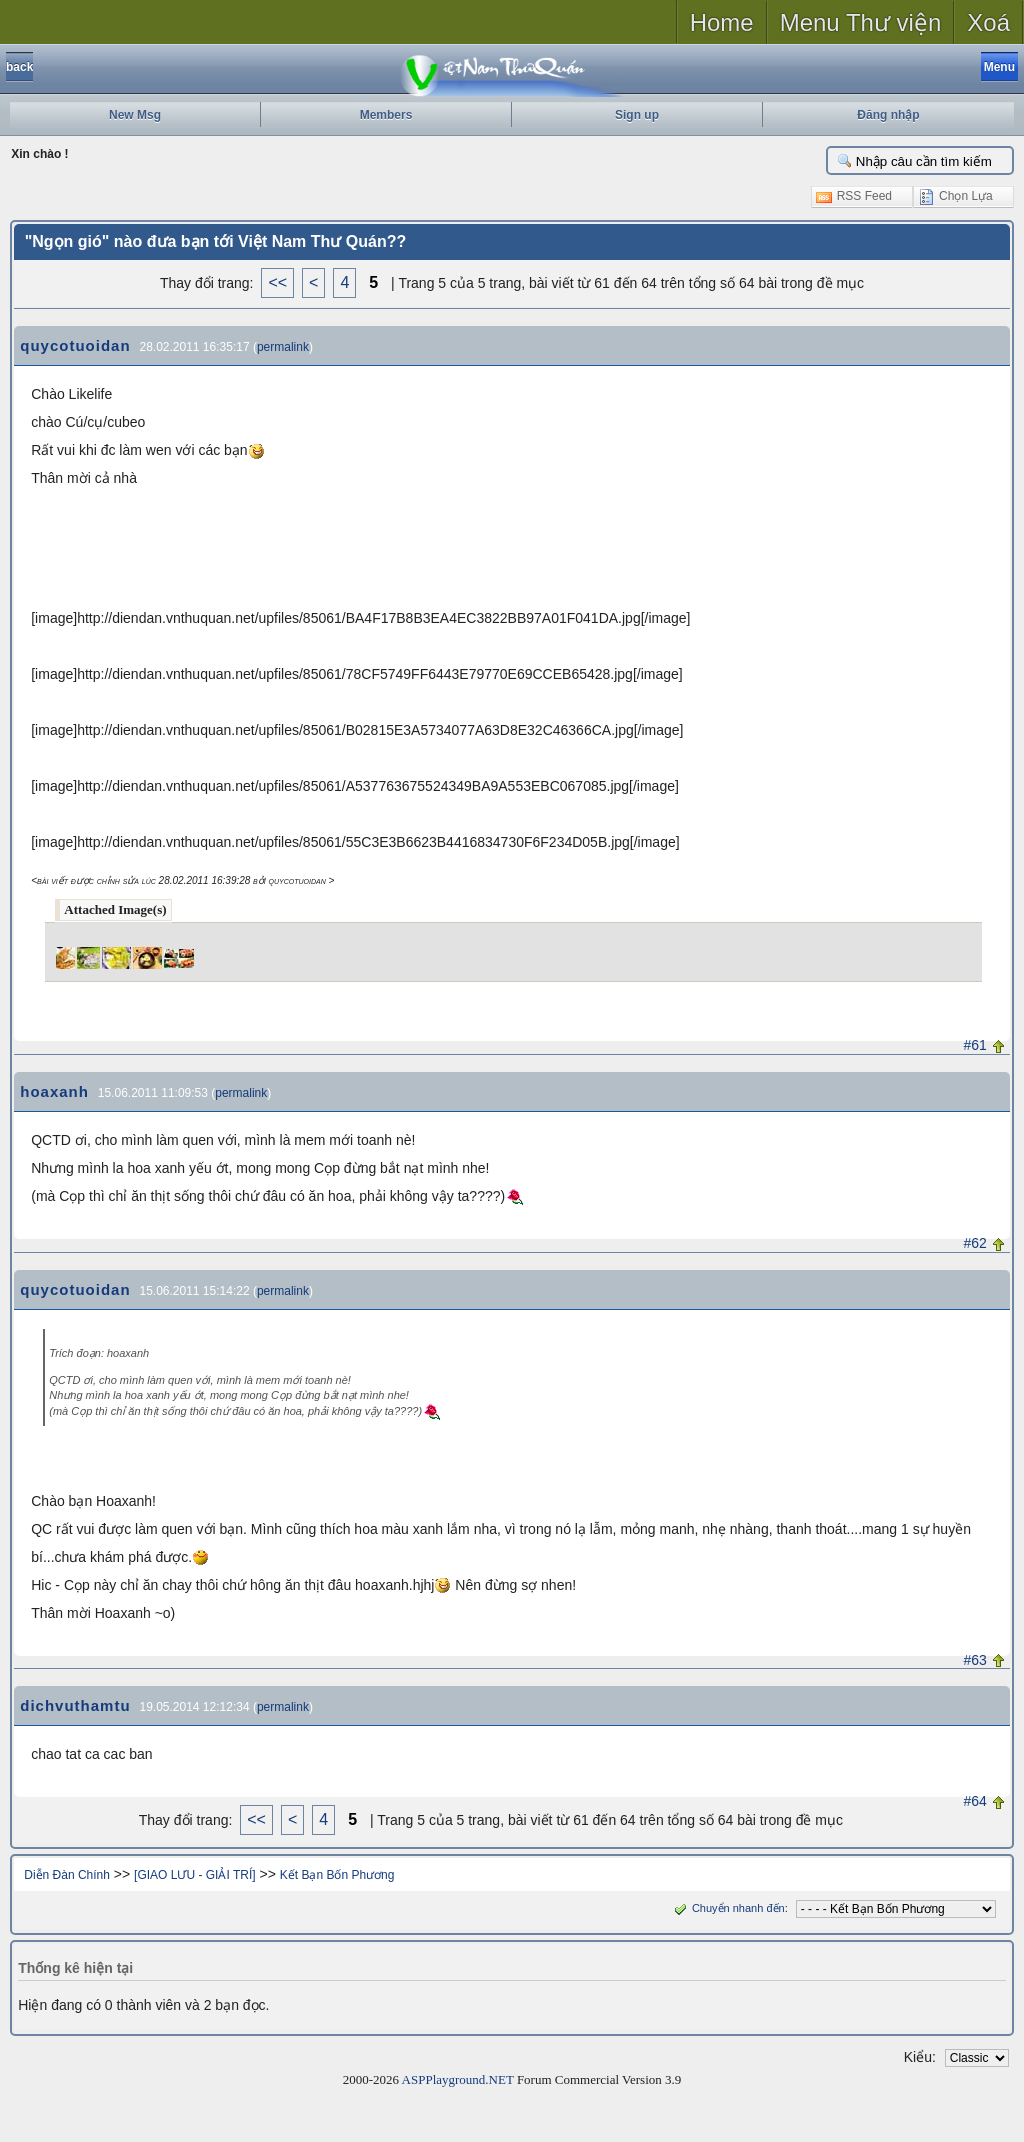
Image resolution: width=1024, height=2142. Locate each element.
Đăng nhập (888, 115)
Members (386, 115)
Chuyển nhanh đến (727, 1908)
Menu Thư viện (861, 22)
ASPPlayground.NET (458, 2079)
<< (277, 282)
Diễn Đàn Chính (67, 1875)
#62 (975, 1243)
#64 (975, 1801)
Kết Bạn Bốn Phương (337, 1875)
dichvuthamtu (75, 1705)
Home (722, 22)
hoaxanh (54, 1091)
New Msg (135, 115)
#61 (975, 1045)
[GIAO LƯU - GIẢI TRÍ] (194, 1875)
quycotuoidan (75, 345)
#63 (975, 1660)
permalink (283, 347)
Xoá (988, 22)
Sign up (637, 115)
